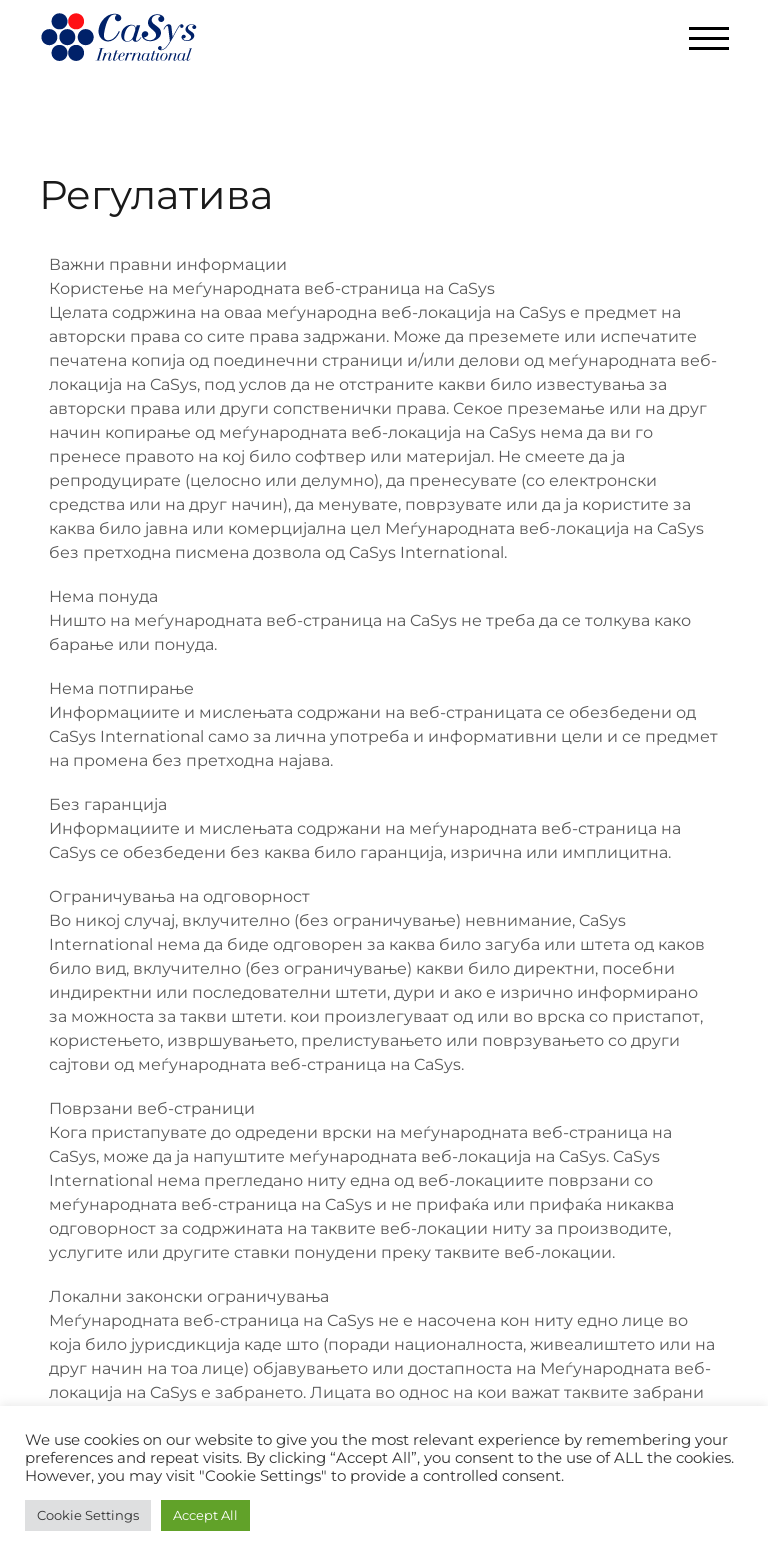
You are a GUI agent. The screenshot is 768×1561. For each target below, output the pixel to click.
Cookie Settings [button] (88, 1515)
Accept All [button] (205, 1515)
